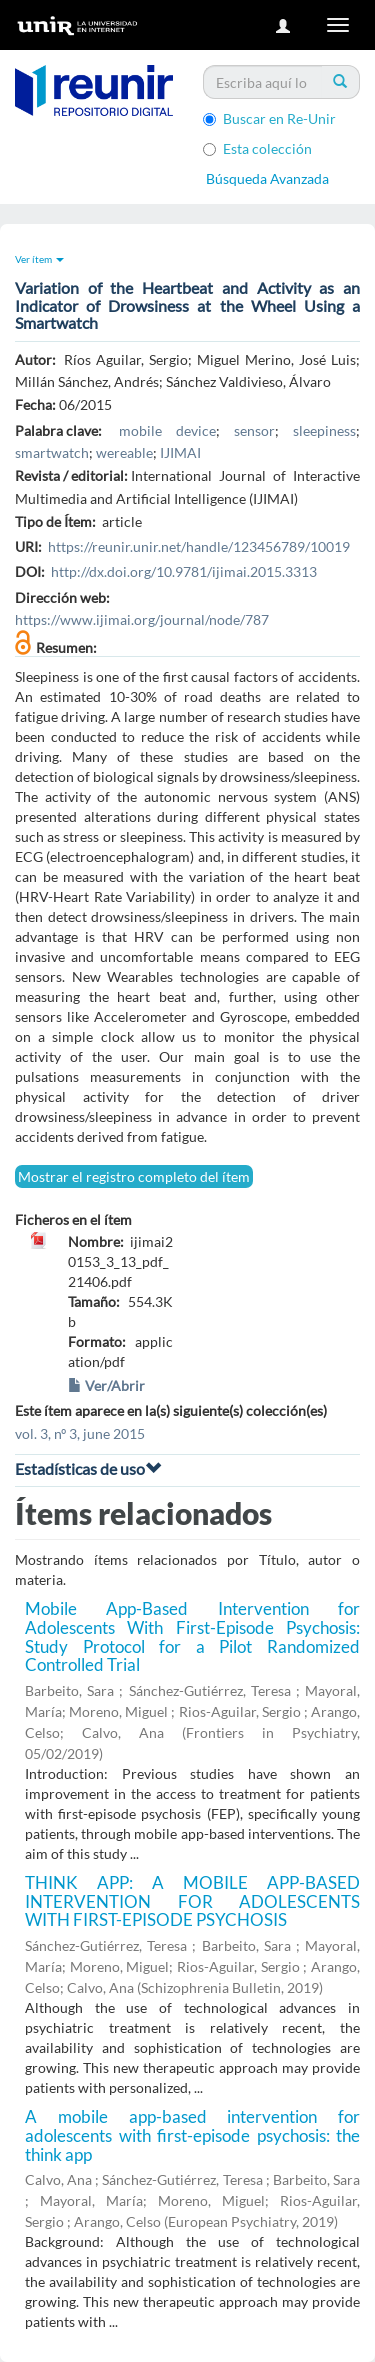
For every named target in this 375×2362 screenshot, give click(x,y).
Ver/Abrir (106, 1385)
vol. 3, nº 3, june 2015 (80, 1433)
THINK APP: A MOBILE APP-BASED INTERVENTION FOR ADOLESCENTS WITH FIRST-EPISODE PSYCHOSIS (192, 1901)
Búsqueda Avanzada (267, 178)
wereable (124, 452)
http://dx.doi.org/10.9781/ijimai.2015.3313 (184, 571)
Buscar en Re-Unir (269, 118)
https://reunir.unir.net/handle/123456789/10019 (199, 546)
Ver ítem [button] (39, 259)
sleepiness (324, 430)
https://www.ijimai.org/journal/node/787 (142, 619)
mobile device (167, 430)
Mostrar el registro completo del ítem (134, 1176)
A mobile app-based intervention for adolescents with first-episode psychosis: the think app (192, 2135)
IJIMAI (180, 452)
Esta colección (257, 148)
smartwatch (52, 452)
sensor (254, 430)
